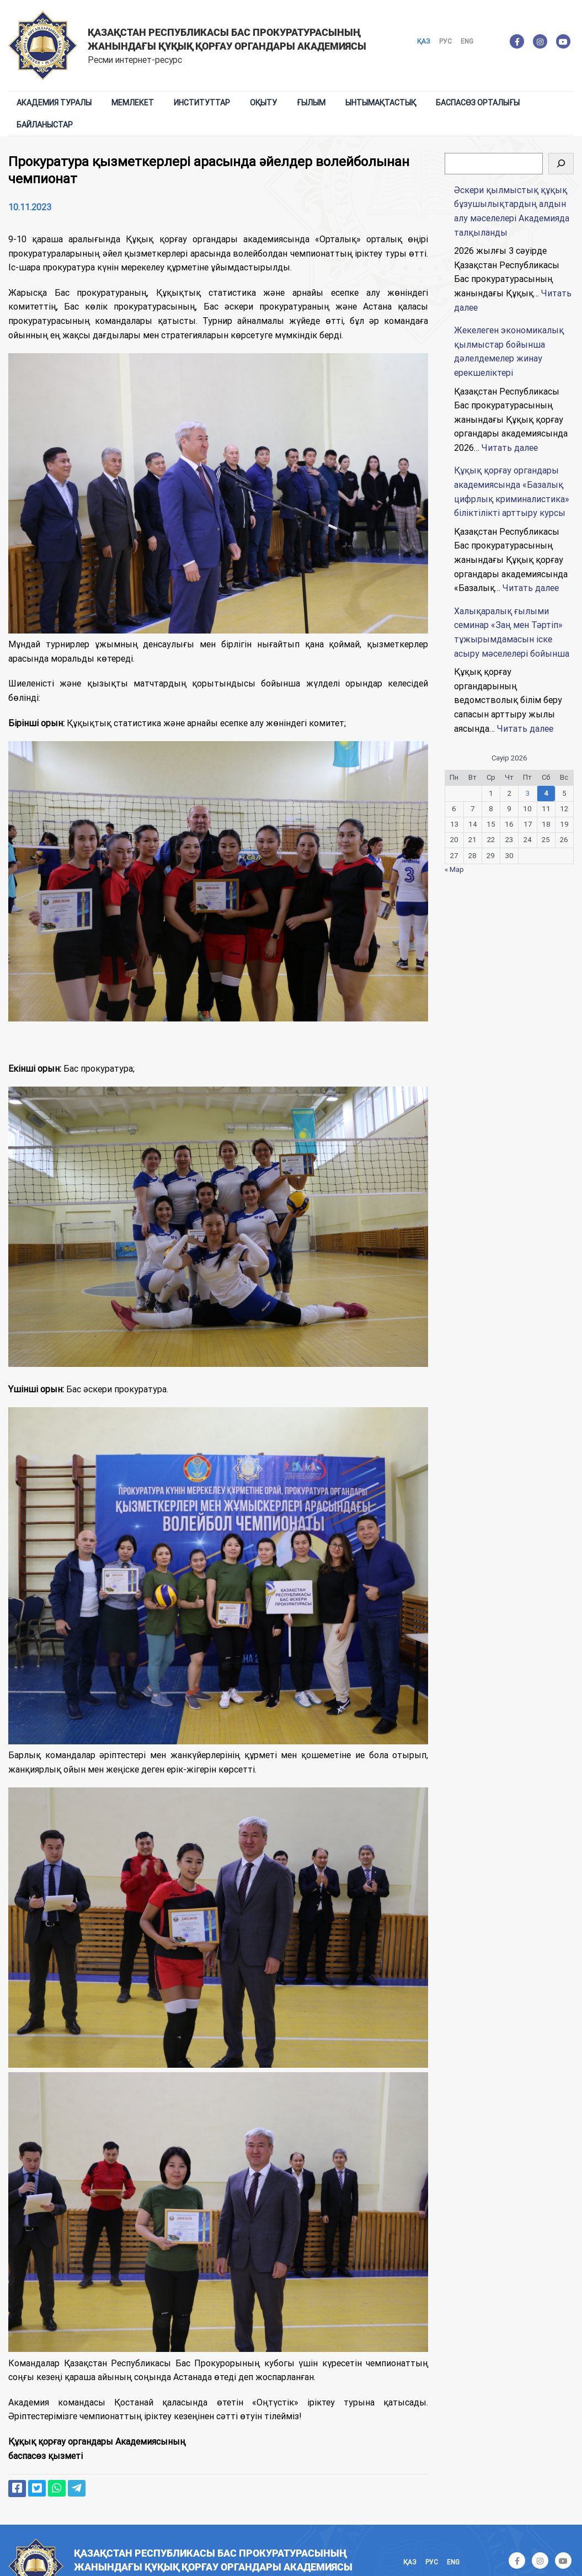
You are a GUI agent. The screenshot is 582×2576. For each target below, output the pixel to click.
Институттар (202, 103)
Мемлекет (132, 103)
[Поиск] (561, 163)
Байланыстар (45, 125)
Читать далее (510, 447)
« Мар (454, 869)
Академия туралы (54, 103)
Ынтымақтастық (380, 103)
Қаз (423, 41)
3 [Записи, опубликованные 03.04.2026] (528, 793)
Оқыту (263, 103)
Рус (445, 41)
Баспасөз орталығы (478, 103)
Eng (467, 41)
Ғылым (311, 103)
